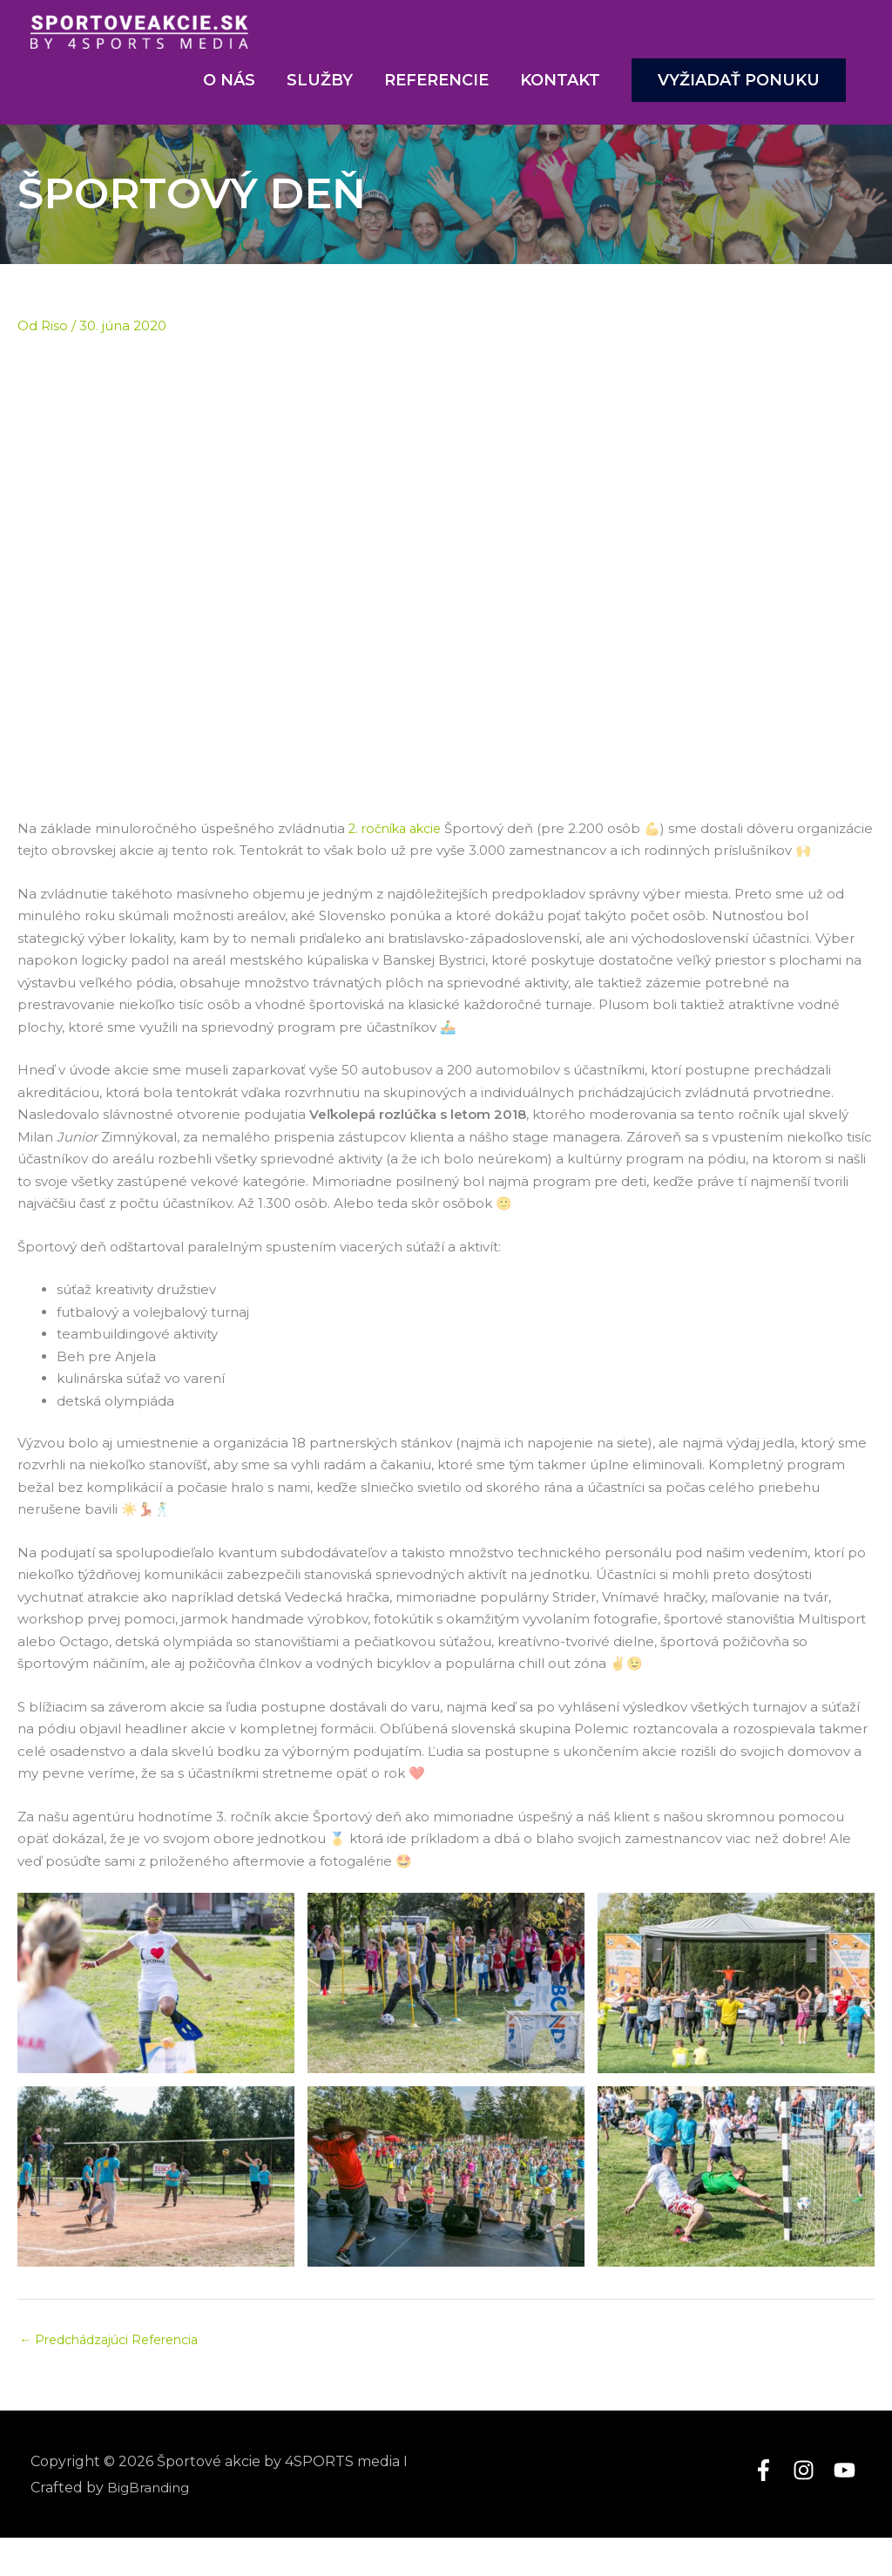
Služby (320, 94)
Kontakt (560, 94)
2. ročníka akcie (398, 842)
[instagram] (811, 2508)
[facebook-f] (771, 2508)
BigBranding (150, 2525)
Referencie (436, 94)
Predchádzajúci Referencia (116, 2377)
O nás (229, 94)
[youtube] (848, 2508)
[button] (739, 94)
